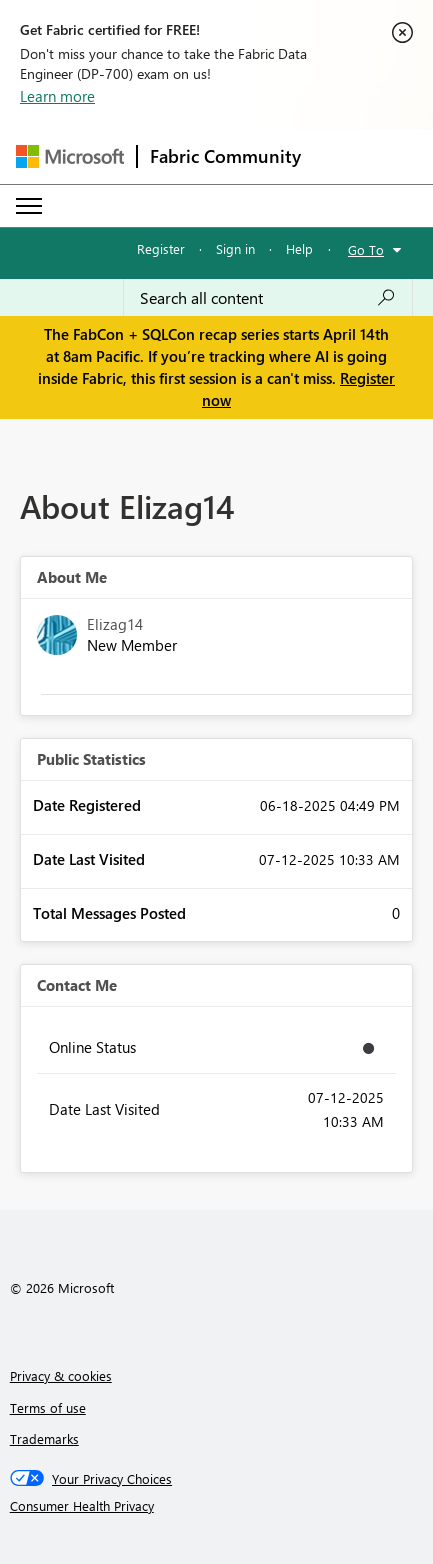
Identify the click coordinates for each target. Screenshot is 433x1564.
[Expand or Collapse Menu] (29, 206)
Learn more (57, 96)
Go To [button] (366, 249)
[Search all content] (268, 298)
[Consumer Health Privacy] (217, 1506)
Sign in (235, 248)
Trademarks (44, 1438)
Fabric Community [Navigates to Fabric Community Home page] (225, 156)
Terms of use (48, 1407)
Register (161, 248)
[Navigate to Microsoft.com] (70, 156)
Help (299, 248)
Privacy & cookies (61, 1375)
